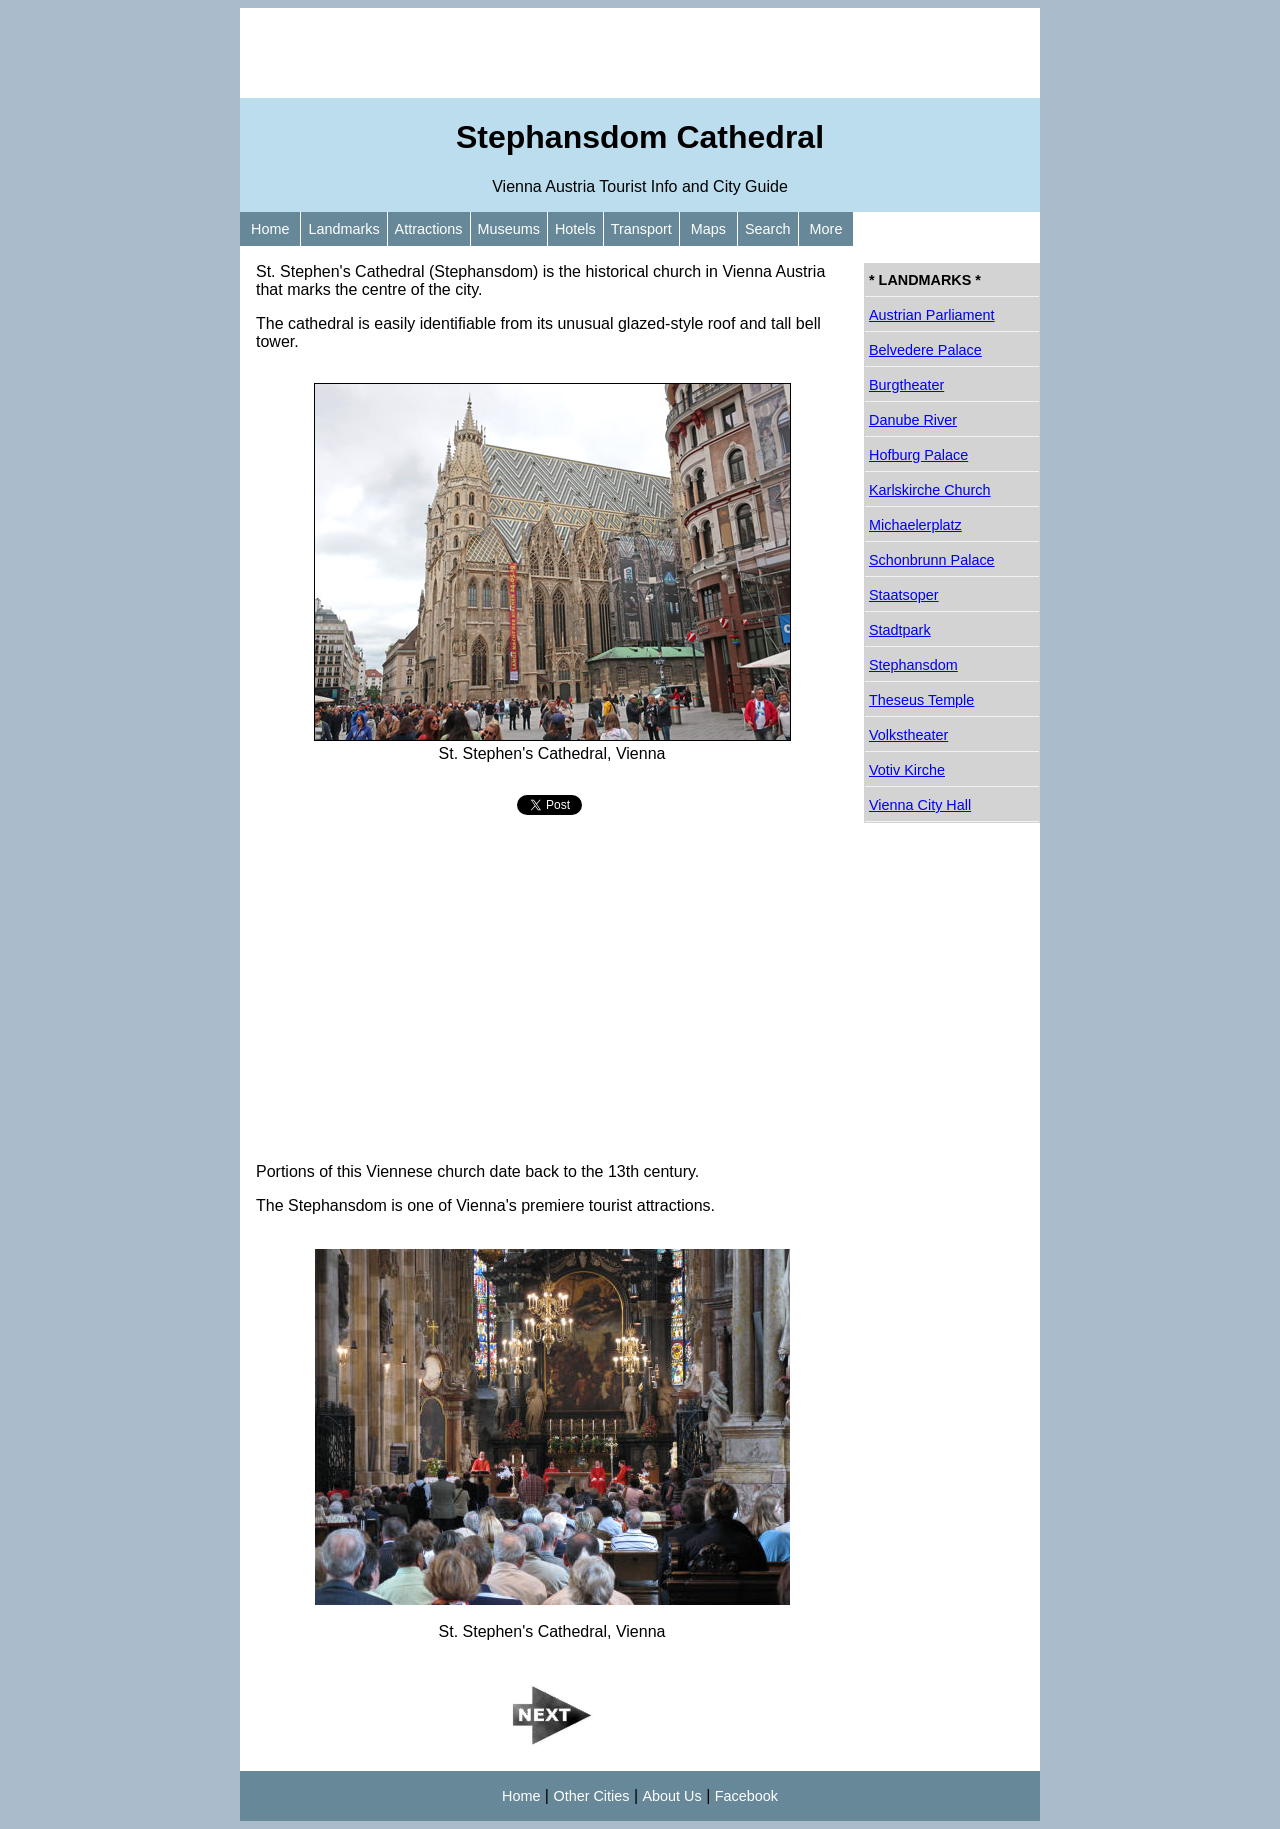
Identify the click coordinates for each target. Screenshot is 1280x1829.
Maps (708, 229)
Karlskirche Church (930, 490)
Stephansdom (913, 665)
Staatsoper (904, 595)
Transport (641, 229)
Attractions (429, 229)
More (826, 229)
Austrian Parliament (932, 315)
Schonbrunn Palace (932, 560)
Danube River (913, 420)
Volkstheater (908, 735)
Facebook (746, 1796)
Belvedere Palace (925, 350)
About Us (672, 1796)
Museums (509, 229)
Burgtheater (906, 385)
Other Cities (591, 1796)
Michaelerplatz (915, 525)
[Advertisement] (640, 53)
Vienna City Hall (920, 805)
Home (270, 229)
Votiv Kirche (907, 770)
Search (768, 229)
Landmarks (343, 229)
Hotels (575, 229)
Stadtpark (900, 630)
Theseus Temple (921, 700)
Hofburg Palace (918, 455)
